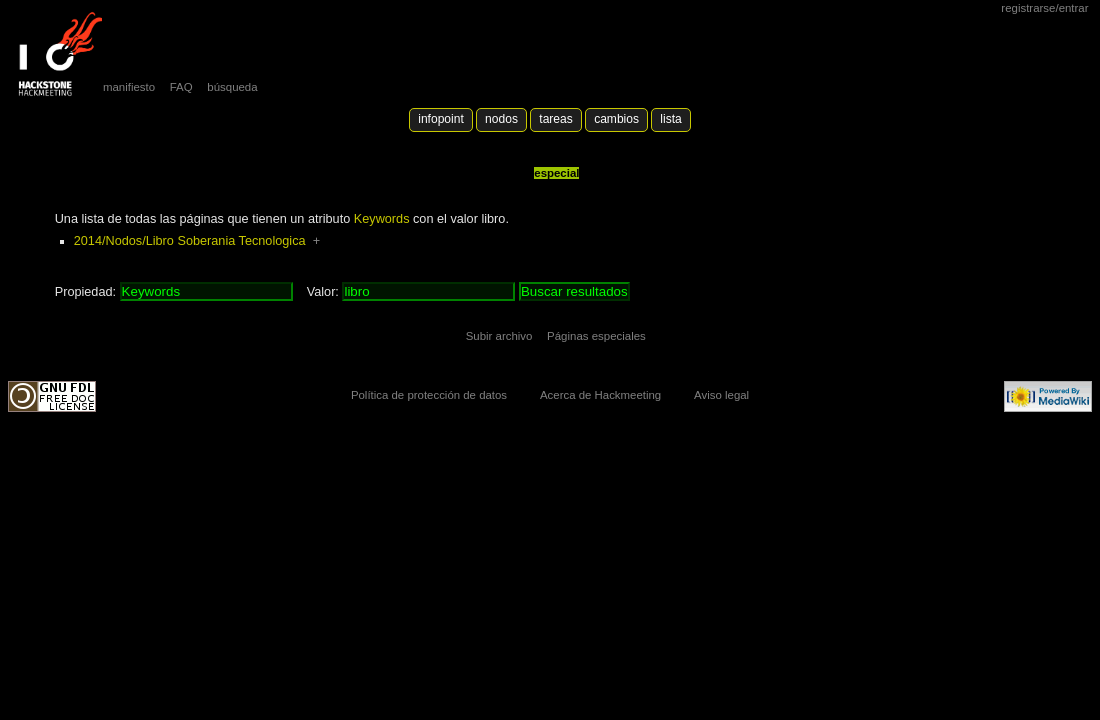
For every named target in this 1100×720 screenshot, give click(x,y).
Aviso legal (721, 395)
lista (670, 119)
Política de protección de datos (429, 395)
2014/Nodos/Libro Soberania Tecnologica (190, 241)
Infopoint (441, 119)
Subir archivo (499, 336)
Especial (556, 173)
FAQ (181, 87)
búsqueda (232, 87)
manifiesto (129, 87)
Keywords (382, 219)
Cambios (616, 119)
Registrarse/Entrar (1044, 8)
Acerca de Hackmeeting (600, 395)
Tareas (555, 119)
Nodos (501, 119)
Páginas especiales (596, 336)
